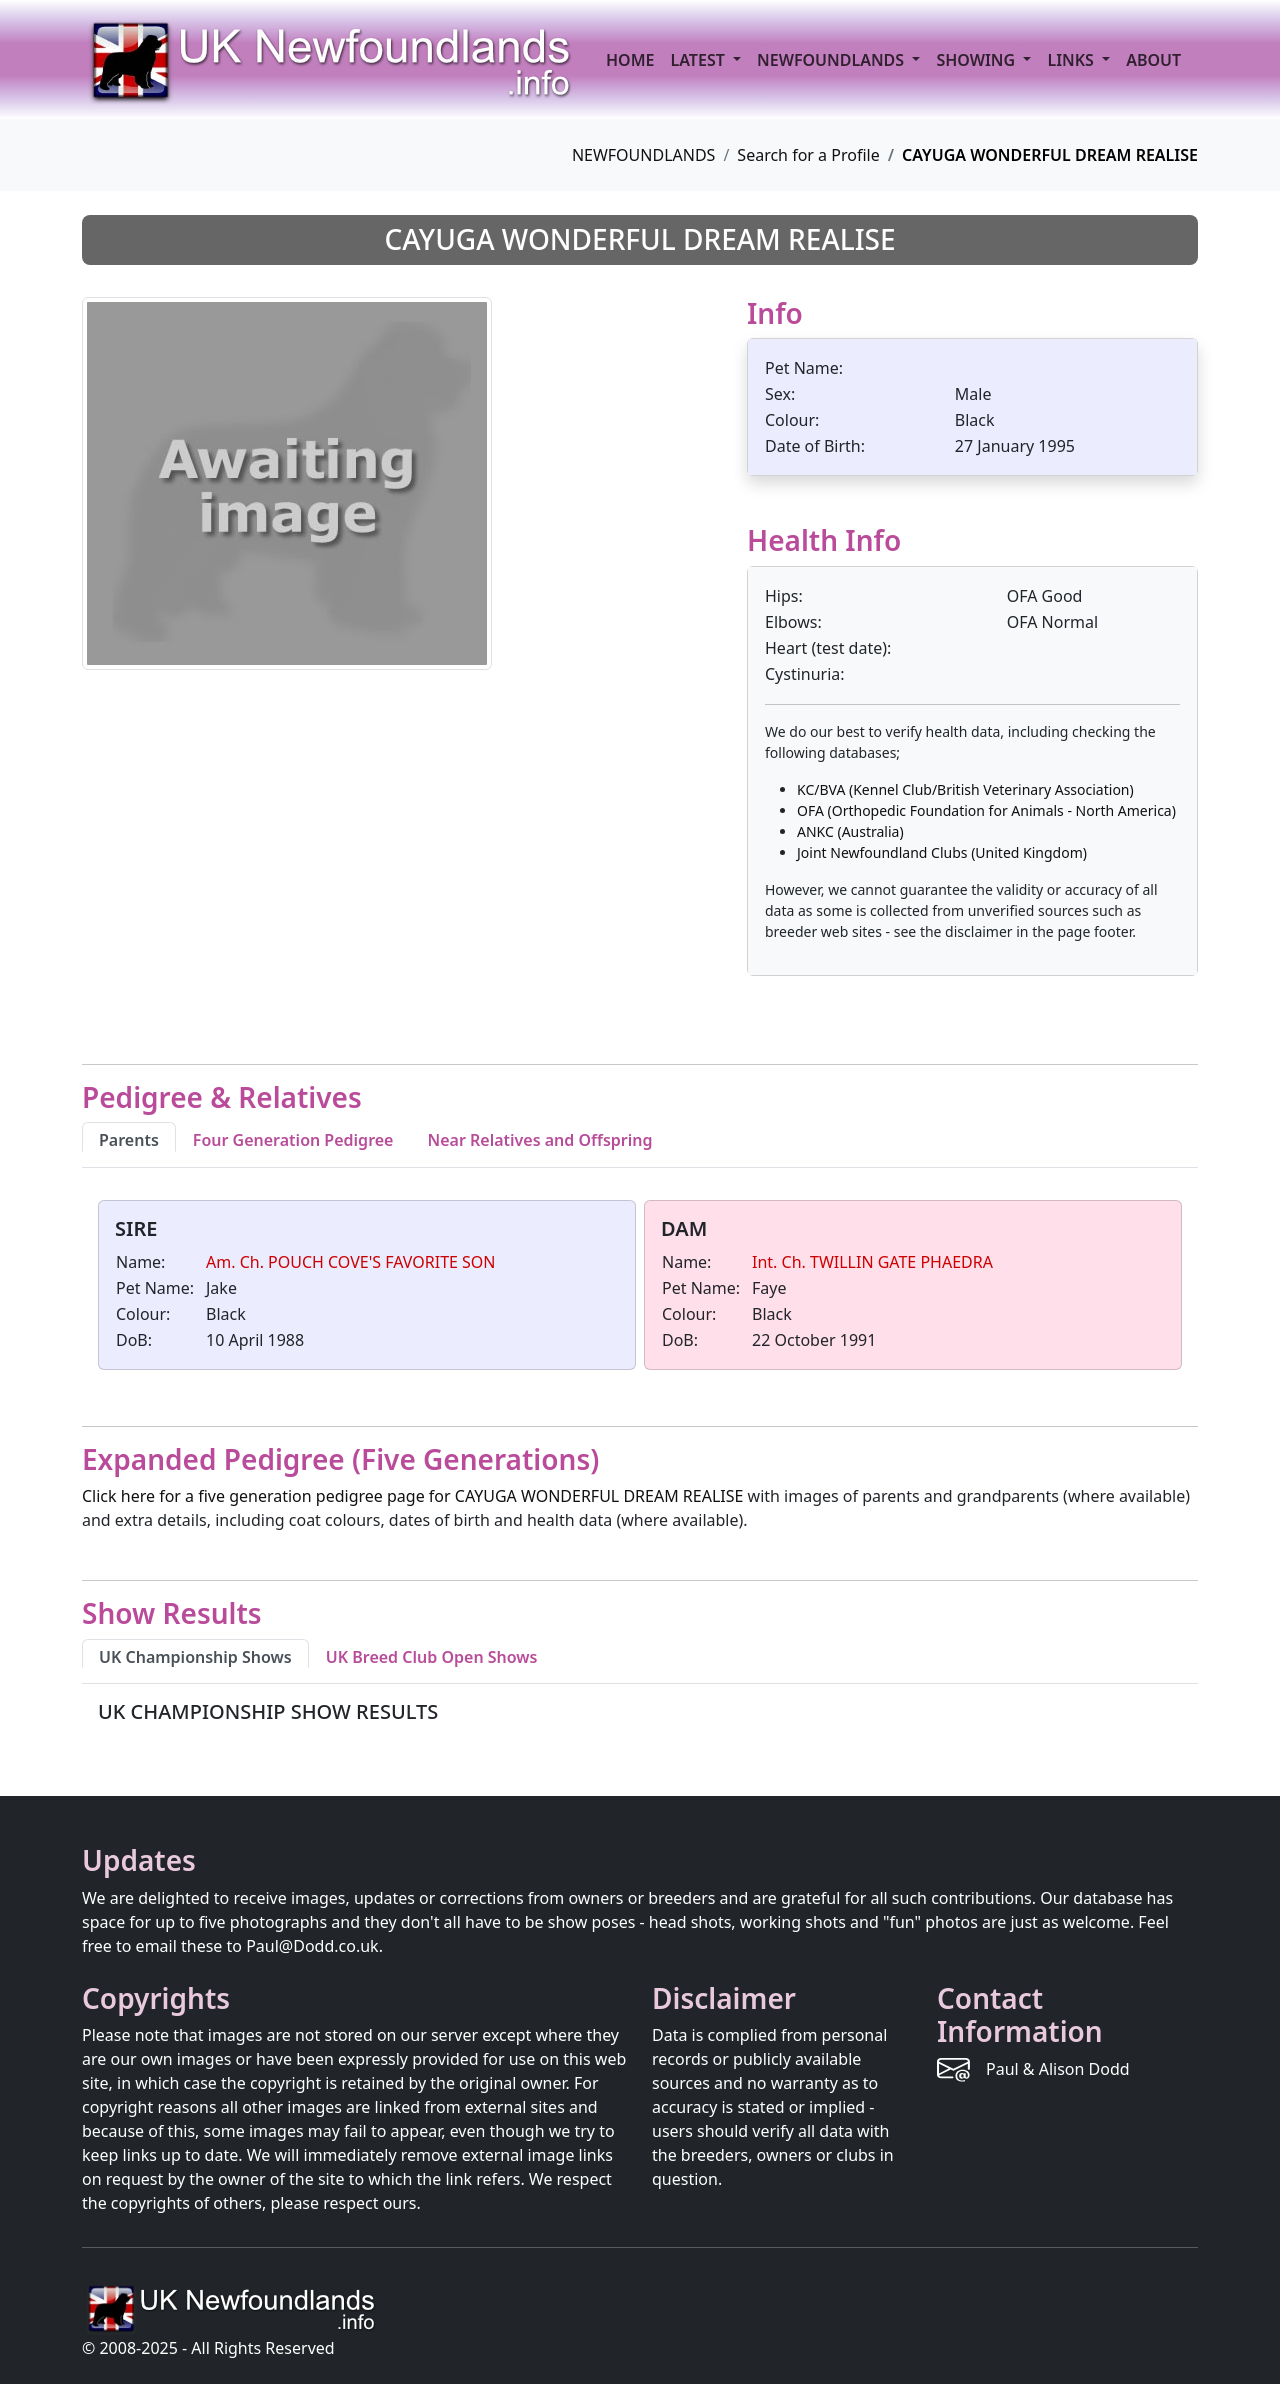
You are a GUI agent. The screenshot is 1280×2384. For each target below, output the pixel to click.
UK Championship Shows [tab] (195, 1657)
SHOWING (977, 60)
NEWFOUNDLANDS (644, 155)
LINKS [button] (1072, 60)
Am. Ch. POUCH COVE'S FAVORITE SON (351, 1262)
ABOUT (1153, 60)
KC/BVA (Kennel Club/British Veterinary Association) (965, 789)
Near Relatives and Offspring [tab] (539, 1140)
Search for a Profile (808, 155)
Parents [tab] (129, 1140)
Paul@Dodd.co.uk (312, 1946)
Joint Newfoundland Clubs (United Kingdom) (942, 852)
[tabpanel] (640, 1289)
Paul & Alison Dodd (1058, 2069)
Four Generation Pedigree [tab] (293, 1140)
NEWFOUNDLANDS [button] (832, 60)
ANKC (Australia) (850, 831)
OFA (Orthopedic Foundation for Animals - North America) (986, 810)
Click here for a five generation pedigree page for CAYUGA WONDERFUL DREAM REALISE (412, 1496)
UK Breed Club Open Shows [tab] (432, 1657)
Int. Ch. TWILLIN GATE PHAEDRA (872, 1262)
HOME (630, 60)
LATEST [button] (699, 60)
